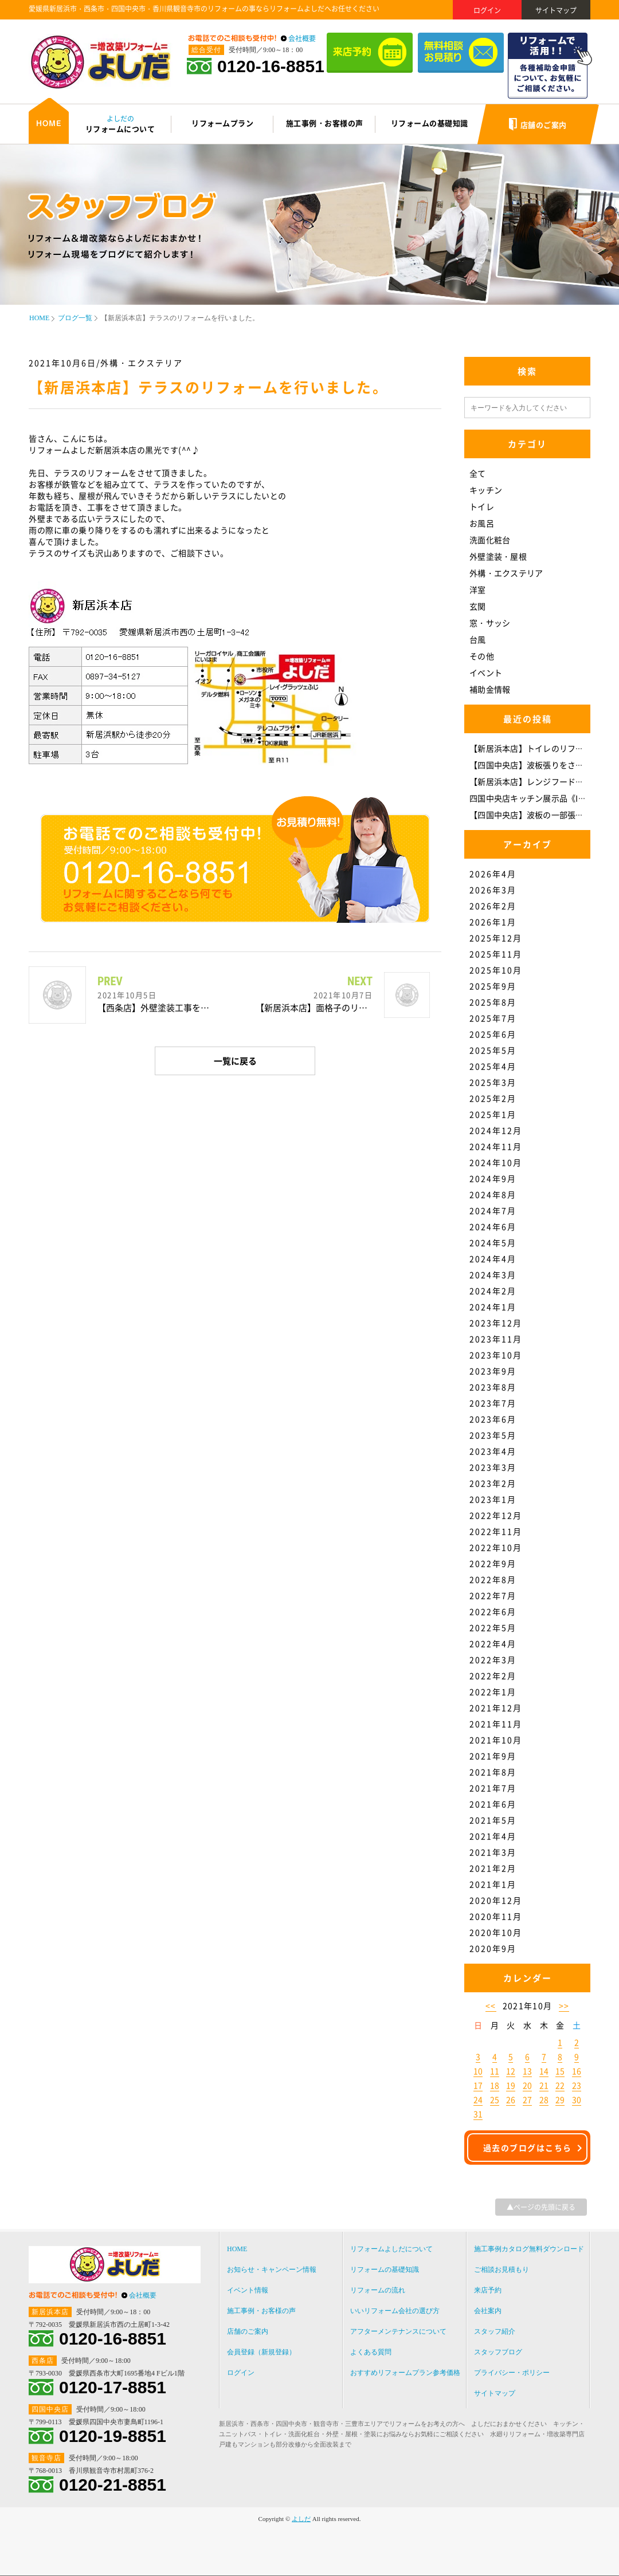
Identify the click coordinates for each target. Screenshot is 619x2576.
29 (560, 2099)
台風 (477, 639)
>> (564, 2005)
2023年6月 (492, 1419)
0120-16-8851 (270, 66)
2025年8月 (492, 1002)
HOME (39, 317)
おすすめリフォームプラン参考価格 (405, 2373)
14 (544, 2070)
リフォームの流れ (377, 2290)
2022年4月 (492, 1643)
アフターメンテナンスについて (398, 2331)
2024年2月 (492, 1290)
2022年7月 (492, 1595)
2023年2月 (492, 1483)
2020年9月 (492, 1948)
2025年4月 (492, 1066)
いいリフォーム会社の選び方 (395, 2311)
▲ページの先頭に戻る (541, 2207)
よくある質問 (370, 2352)
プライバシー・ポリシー (512, 2373)
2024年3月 (492, 1274)
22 (560, 2085)
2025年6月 (492, 1034)
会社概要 (302, 38)
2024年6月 (492, 1226)
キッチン (485, 489)
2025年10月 (495, 970)
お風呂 (481, 523)
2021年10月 (495, 1739)
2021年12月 (495, 1707)
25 (494, 2099)
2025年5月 (492, 1050)
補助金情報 (489, 689)
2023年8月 (492, 1387)
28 (544, 2099)
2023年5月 (492, 1435)
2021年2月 (492, 1868)
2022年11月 (495, 1531)
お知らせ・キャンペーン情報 (271, 2270)
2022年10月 (495, 1547)
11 (494, 2070)
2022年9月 (492, 1563)
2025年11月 (495, 953)
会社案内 (488, 2311)
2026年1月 (492, 921)
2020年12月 (495, 1900)
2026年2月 (492, 905)
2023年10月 (495, 1354)
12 (510, 2070)
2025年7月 (492, 1018)
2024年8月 (492, 1194)
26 (510, 2099)
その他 (481, 656)
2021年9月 (492, 1755)
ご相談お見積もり (501, 2270)
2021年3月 (492, 1852)
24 (478, 2099)
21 (544, 2085)
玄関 (477, 606)
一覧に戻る (235, 1061)
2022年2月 (492, 1675)
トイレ (481, 506)
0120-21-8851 (112, 2485)
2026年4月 (492, 873)
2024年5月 (492, 1242)
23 (576, 2085)
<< (490, 2005)
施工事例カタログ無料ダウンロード (529, 2249)
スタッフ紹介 (494, 2331)
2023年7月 (492, 1403)
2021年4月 (492, 1836)
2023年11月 (495, 1338)
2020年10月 (495, 1932)
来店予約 (488, 2290)
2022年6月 (492, 1611)
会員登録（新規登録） (261, 2352)
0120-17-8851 (112, 2387)
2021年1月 (492, 1884)
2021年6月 (492, 1804)
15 (560, 2070)
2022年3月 (492, 1659)
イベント (485, 672)
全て (477, 473)
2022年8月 (492, 1579)
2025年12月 (495, 937)
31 (478, 2113)
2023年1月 (492, 1499)
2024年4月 (492, 1258)
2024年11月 (495, 1146)
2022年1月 (492, 1691)
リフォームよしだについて (391, 2249)
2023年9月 (492, 1371)
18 (494, 2085)
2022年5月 (492, 1627)
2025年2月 (492, 1098)
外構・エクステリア (506, 573)
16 (576, 2070)
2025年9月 (492, 986)
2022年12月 (495, 1515)
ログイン (487, 10)
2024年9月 (492, 1178)
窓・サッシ (489, 622)
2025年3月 (492, 1082)
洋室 (477, 589)
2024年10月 (495, 1162)
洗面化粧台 (489, 539)
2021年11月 (495, 1723)
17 (478, 2085)
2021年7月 (492, 1788)
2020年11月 (495, 1916)
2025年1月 (492, 1114)
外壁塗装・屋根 (498, 556)
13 (527, 2070)
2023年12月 (495, 1322)
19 (510, 2085)
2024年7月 (492, 1210)
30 (576, 2099)
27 (527, 2099)
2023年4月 (492, 1451)
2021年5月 (492, 1820)
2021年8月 (492, 1771)
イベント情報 (247, 2290)
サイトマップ (556, 10)
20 (527, 2085)
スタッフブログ (498, 2352)
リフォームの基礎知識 (384, 2270)
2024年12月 (495, 1130)
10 (478, 2070)
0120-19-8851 (112, 2436)
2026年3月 (492, 889)
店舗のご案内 (247, 2331)
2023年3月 (492, 1467)
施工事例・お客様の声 (261, 2311)
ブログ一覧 (75, 317)
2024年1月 (492, 1306)
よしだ (301, 2518)
